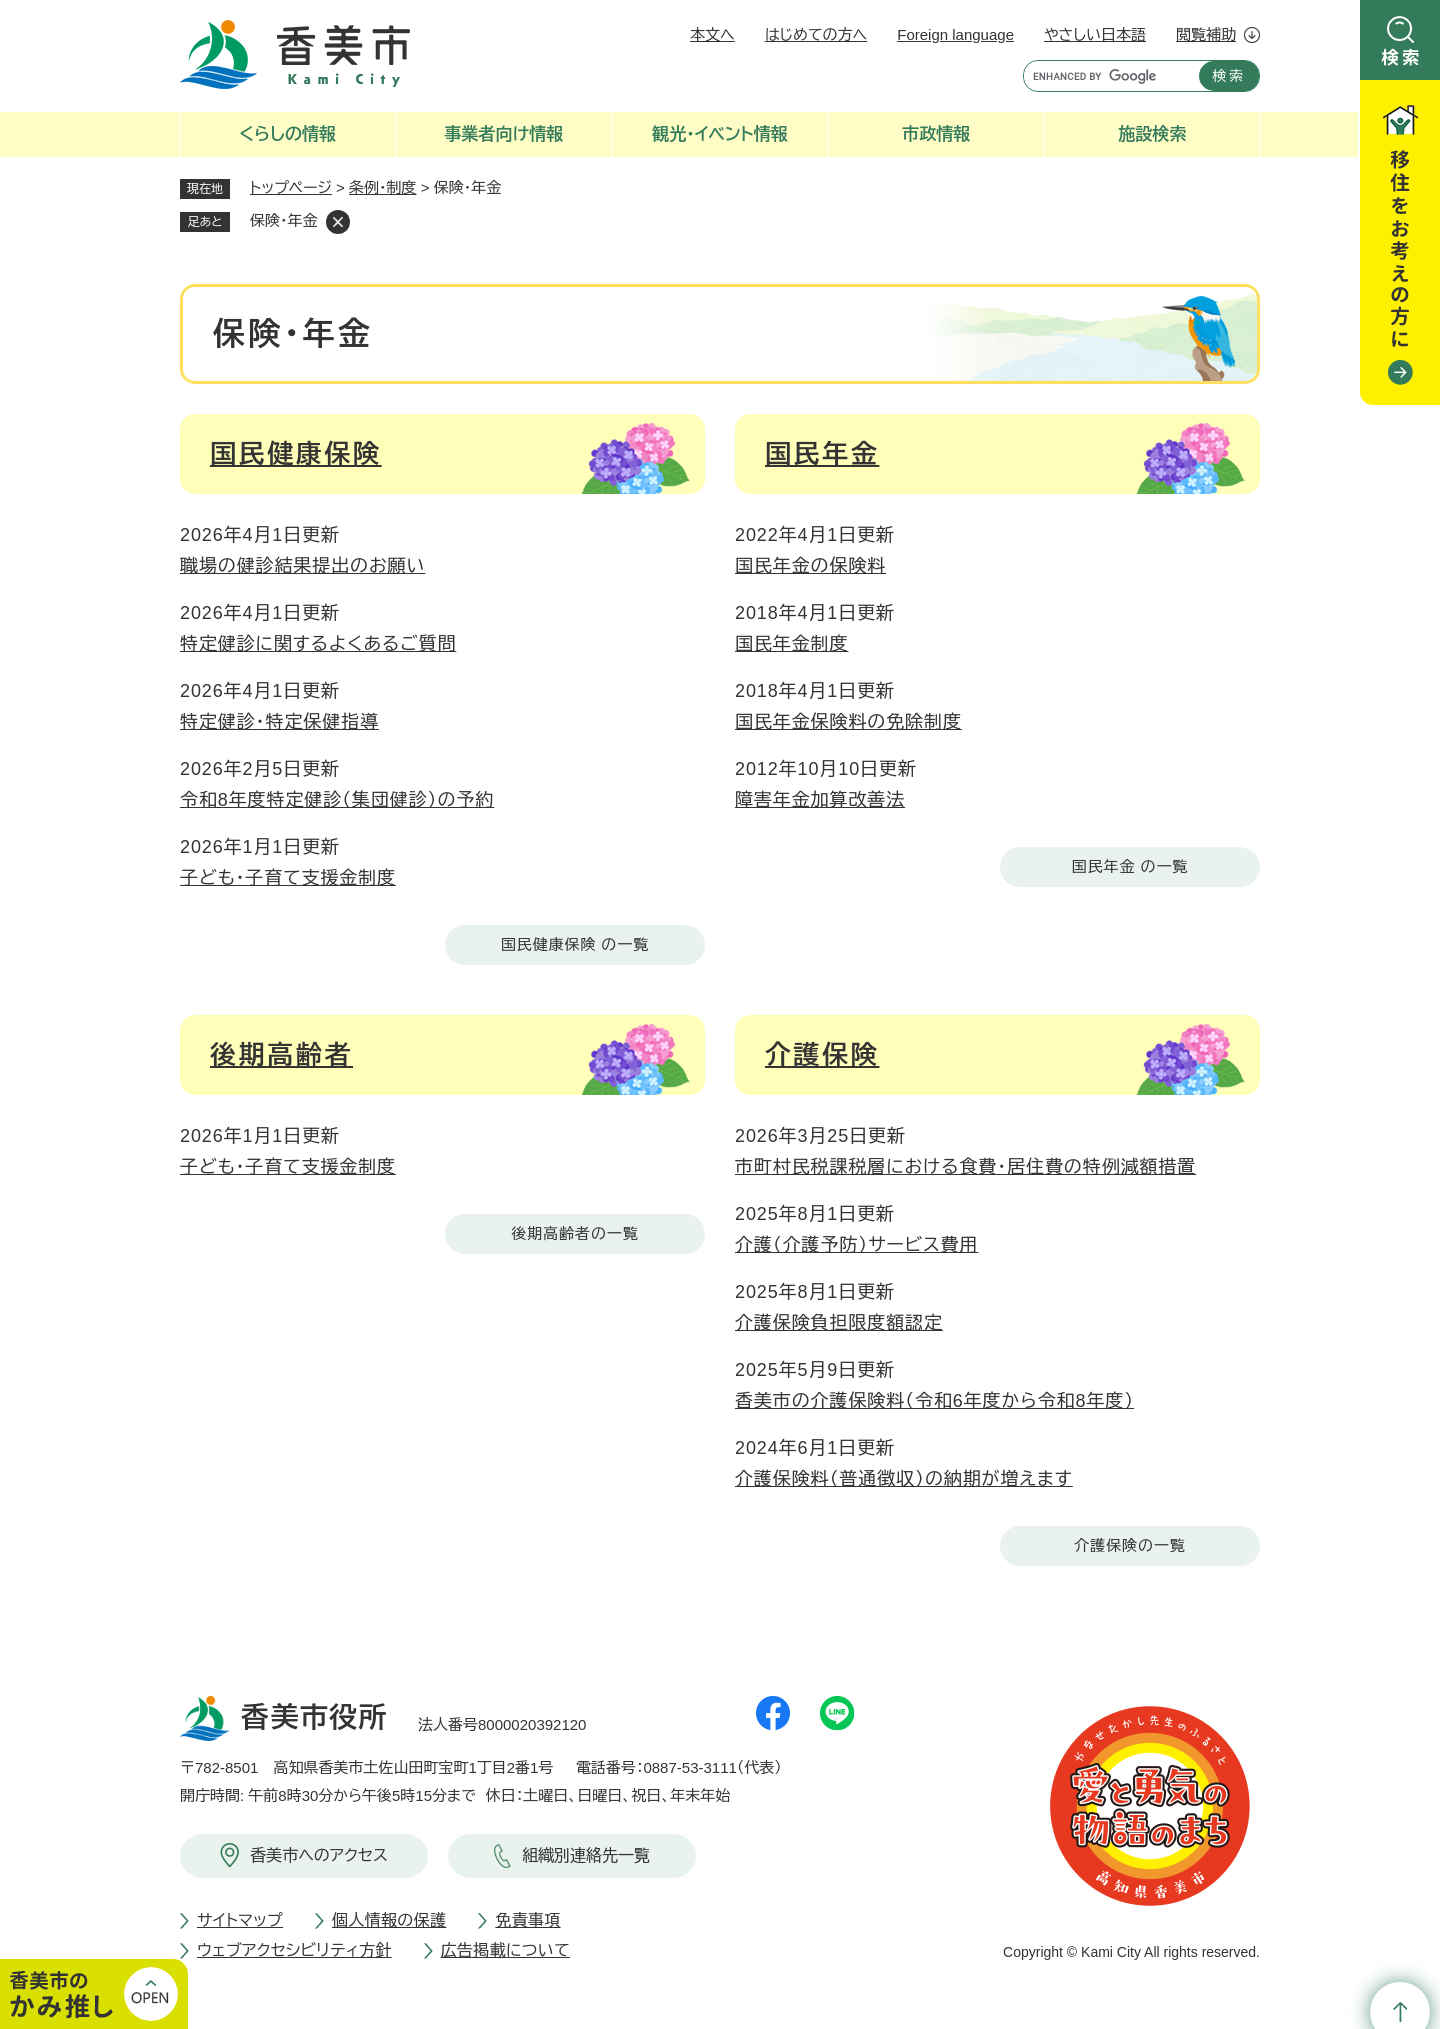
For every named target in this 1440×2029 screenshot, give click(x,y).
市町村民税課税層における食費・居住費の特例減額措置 (965, 1167)
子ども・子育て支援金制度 (288, 878)
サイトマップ (240, 1920)
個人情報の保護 (389, 1920)
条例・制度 (383, 187)
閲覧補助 (1206, 34)
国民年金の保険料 (810, 566)
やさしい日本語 (1095, 34)
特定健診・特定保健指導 (279, 722)
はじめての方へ (816, 34)
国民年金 (822, 454)
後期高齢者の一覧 (574, 1233)
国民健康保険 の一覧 (575, 944)
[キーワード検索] (1106, 76)
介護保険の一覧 (1129, 1545)
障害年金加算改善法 (820, 800)
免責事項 (527, 1920)
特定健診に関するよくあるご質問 (318, 644)
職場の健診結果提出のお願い (302, 566)
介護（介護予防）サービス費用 (856, 1245)
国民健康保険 (296, 454)
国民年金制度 (791, 644)
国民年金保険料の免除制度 (848, 722)
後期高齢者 (281, 1055)
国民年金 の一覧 (1130, 866)
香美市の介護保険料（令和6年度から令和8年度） (934, 1401)
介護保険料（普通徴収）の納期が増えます (904, 1479)
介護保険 (822, 1055)
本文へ (712, 34)
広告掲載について (505, 1950)
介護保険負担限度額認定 (839, 1323)
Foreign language (955, 34)
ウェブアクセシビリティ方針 (294, 1950)
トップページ (291, 187)
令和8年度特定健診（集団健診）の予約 (337, 800)
